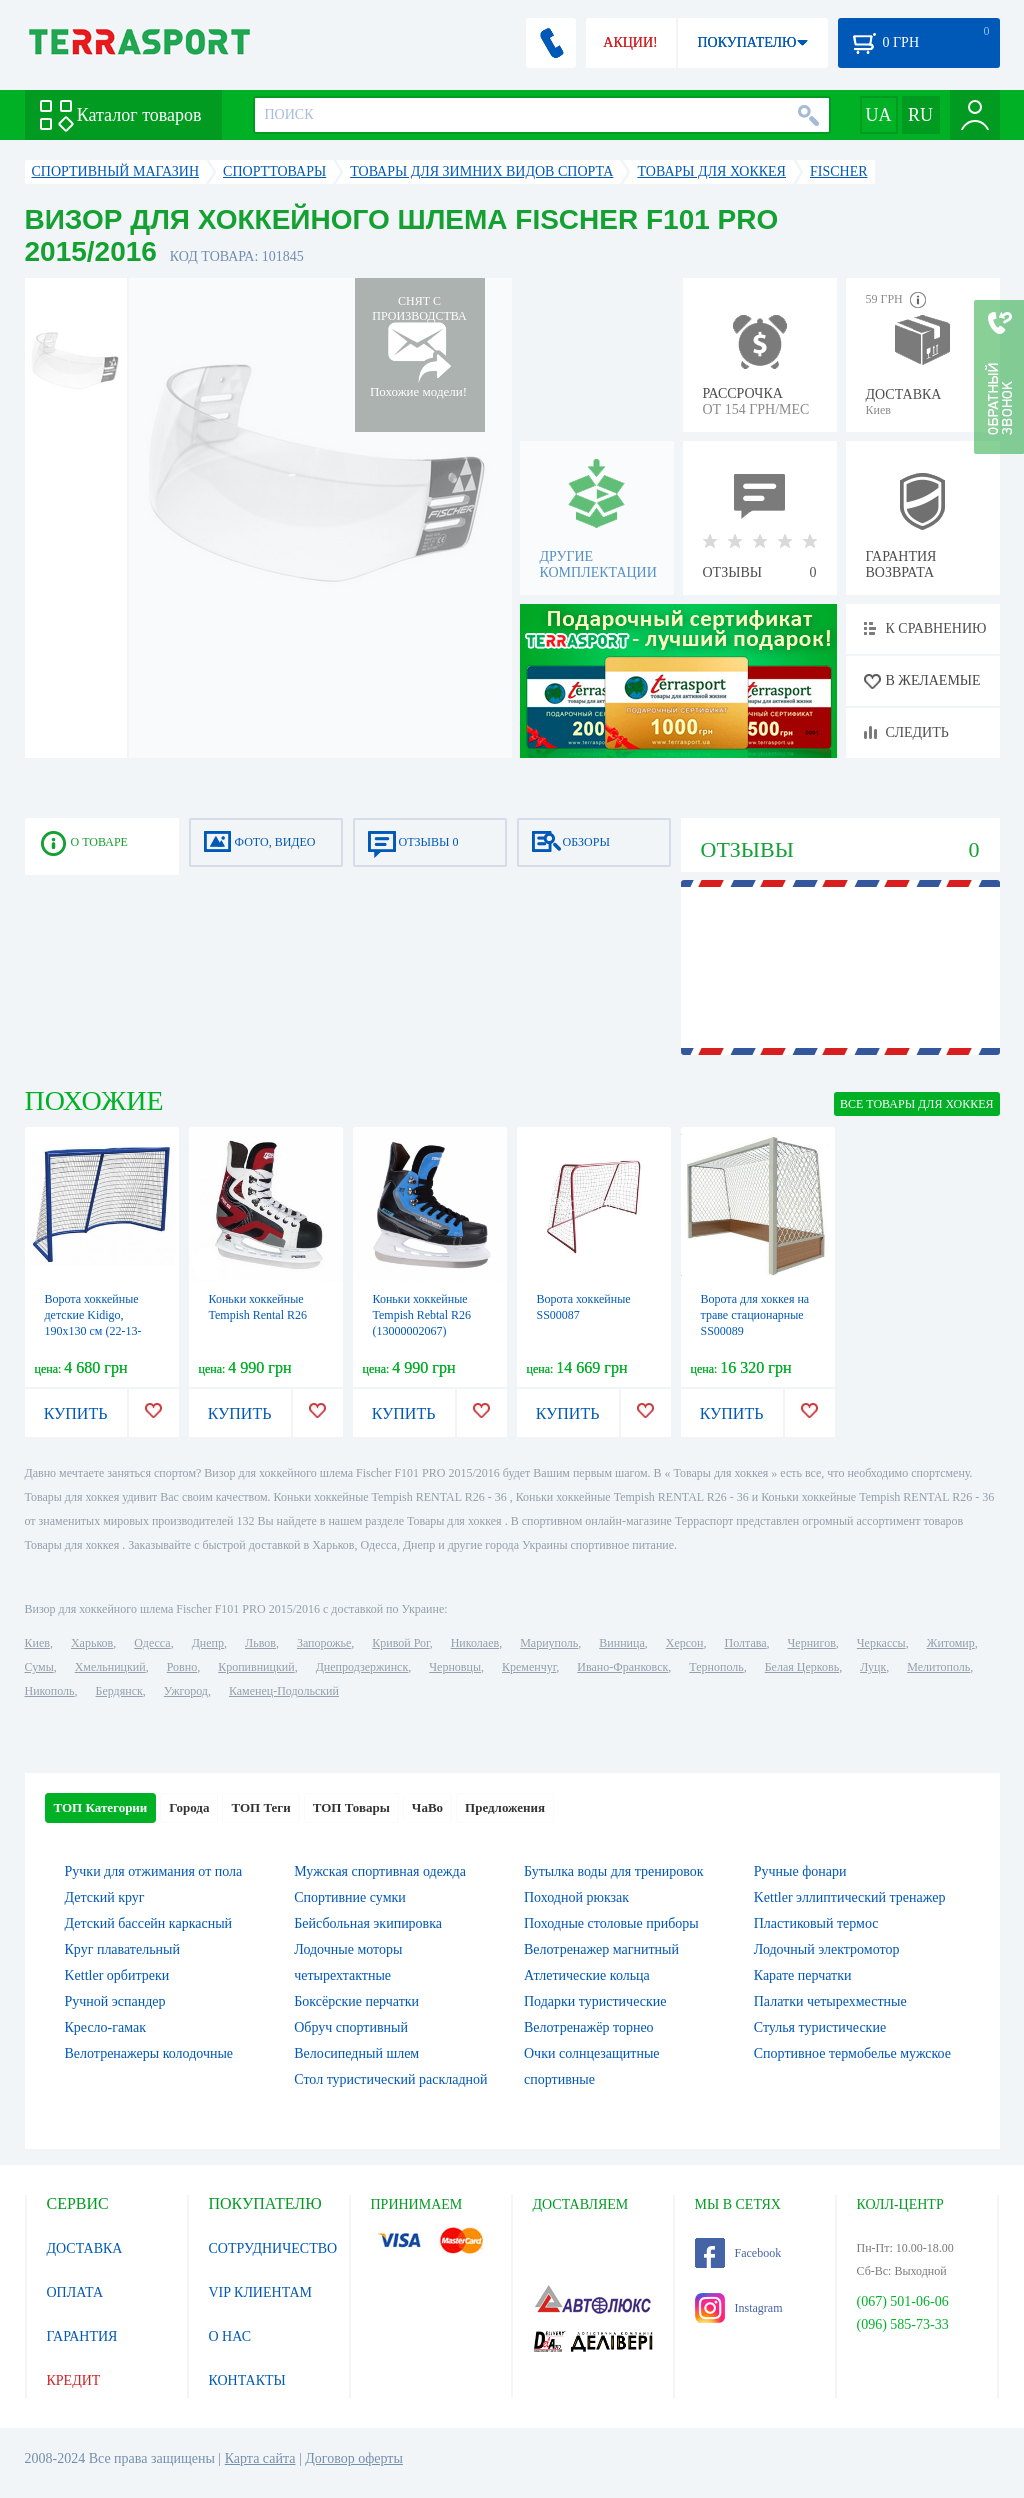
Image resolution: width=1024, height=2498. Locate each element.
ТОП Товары (351, 1807)
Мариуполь (549, 1643)
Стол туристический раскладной (390, 2079)
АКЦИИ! (630, 42)
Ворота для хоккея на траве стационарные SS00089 (755, 1315)
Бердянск (119, 1691)
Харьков (92, 1643)
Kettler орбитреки (117, 1975)
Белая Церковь (802, 1667)
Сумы (39, 1667)
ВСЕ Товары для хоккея (917, 1104)
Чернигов (812, 1643)
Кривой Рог (400, 1643)
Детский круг (105, 1897)
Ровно (182, 1667)
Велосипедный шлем (356, 2053)
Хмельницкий (110, 1667)
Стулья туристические (820, 2027)
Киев (37, 1643)
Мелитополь (938, 1667)
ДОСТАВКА (85, 2248)
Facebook (738, 2253)
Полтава (746, 1643)
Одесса (152, 1643)
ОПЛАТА (75, 2292)
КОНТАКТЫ (247, 2380)
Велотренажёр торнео (589, 2027)
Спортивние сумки (350, 1897)
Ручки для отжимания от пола (154, 1871)
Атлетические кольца (587, 1975)
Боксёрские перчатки (356, 2001)
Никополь (50, 1691)
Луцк (873, 1667)
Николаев (475, 1643)
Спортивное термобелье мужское (852, 2053)
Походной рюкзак (576, 1897)
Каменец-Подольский (284, 1691)
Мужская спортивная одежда (380, 1871)
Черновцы (455, 1667)
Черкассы (881, 1643)
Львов (260, 1643)
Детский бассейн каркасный (149, 1923)
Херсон (685, 1643)
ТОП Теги (260, 1807)
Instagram (739, 2308)
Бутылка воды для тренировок (614, 1871)
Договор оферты (354, 2458)
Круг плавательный (122, 1949)
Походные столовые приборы (611, 1923)
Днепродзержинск (362, 1667)
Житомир (951, 1643)
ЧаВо (427, 1807)
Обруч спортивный (351, 2027)
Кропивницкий (256, 1667)
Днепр (208, 1643)
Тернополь (716, 1667)
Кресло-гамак (106, 2027)
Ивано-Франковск (622, 1667)
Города (189, 1807)
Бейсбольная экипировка (368, 1923)
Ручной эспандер (115, 2001)
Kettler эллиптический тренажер (850, 1897)
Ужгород (186, 1691)
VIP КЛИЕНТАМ (261, 2292)
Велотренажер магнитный (601, 1949)
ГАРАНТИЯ (82, 2336)
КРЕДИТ (74, 2380)
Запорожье (324, 1643)
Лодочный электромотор (827, 1949)
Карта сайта (260, 2458)
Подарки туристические (595, 2001)
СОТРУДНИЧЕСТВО (273, 2248)
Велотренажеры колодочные (149, 2053)
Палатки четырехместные (830, 2001)
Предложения (505, 1807)
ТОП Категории (101, 1807)
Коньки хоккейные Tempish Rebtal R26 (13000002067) (422, 1315)
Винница (621, 1643)
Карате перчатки (803, 1975)
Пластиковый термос (816, 1923)
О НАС (230, 2336)
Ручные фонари (800, 1871)
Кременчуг (529, 1667)
